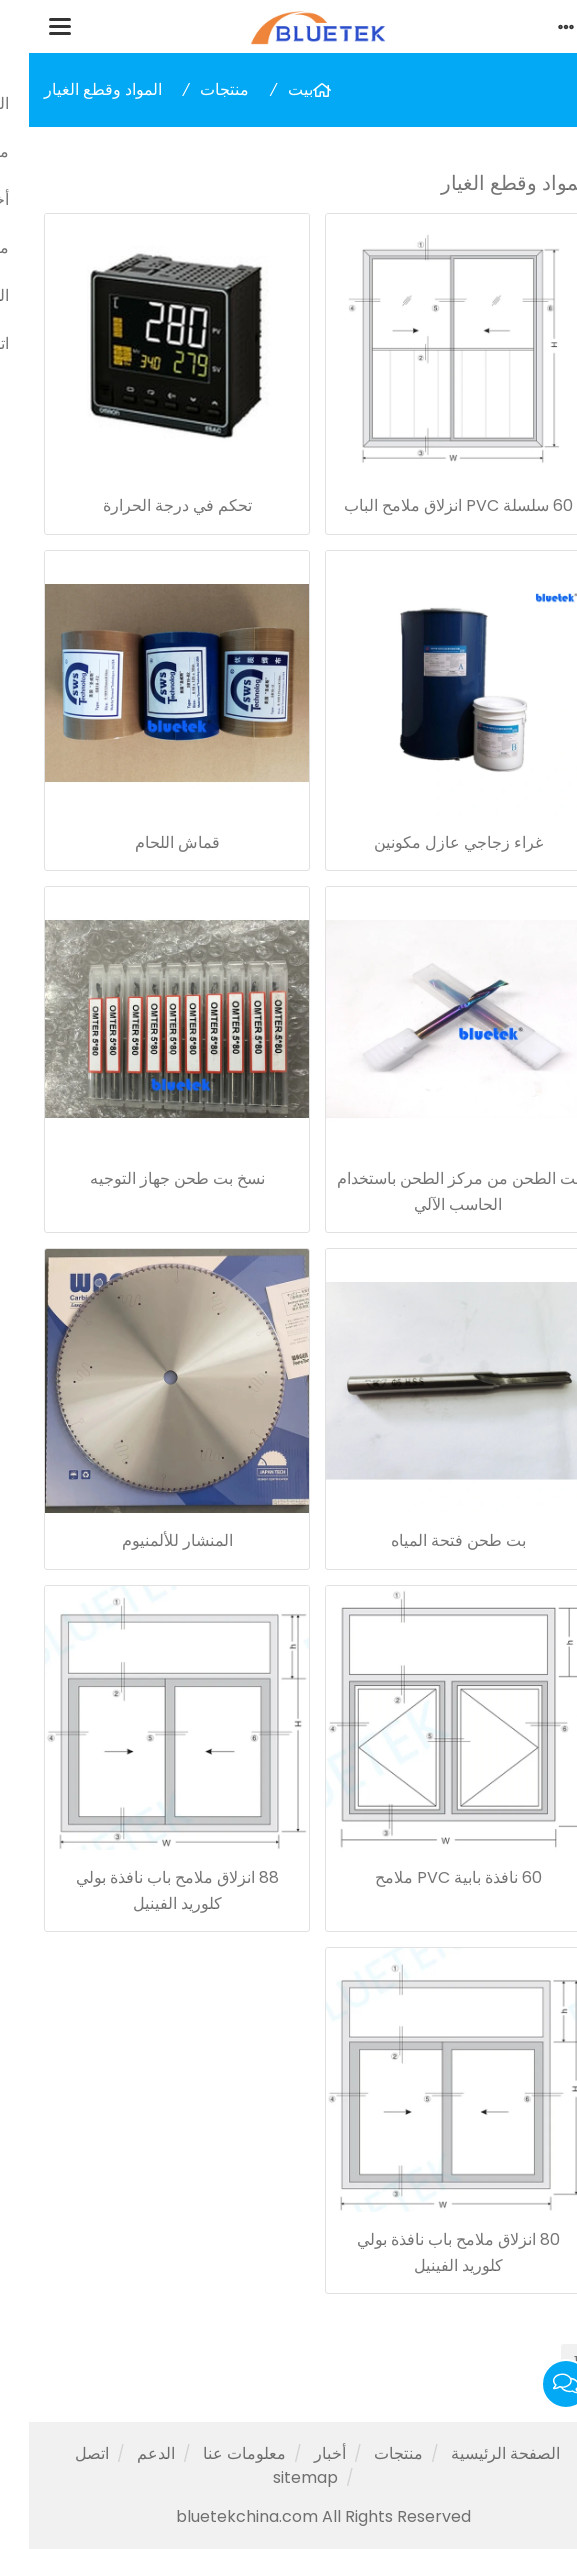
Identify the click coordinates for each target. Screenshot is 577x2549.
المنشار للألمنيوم (148, 1540)
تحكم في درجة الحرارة (148, 505)
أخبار (301, 2453)
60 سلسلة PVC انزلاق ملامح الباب (429, 505)
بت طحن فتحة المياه (429, 1540)
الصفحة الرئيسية (476, 2453)
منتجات (195, 89)
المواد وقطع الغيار (74, 89)
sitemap (276, 2477)
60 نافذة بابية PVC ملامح (429, 1877)
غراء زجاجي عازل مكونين (429, 842)
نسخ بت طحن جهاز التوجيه (148, 1178)
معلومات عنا (215, 2453)
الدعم (127, 2453)
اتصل (63, 2453)
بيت (271, 89)
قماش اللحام (148, 842)
